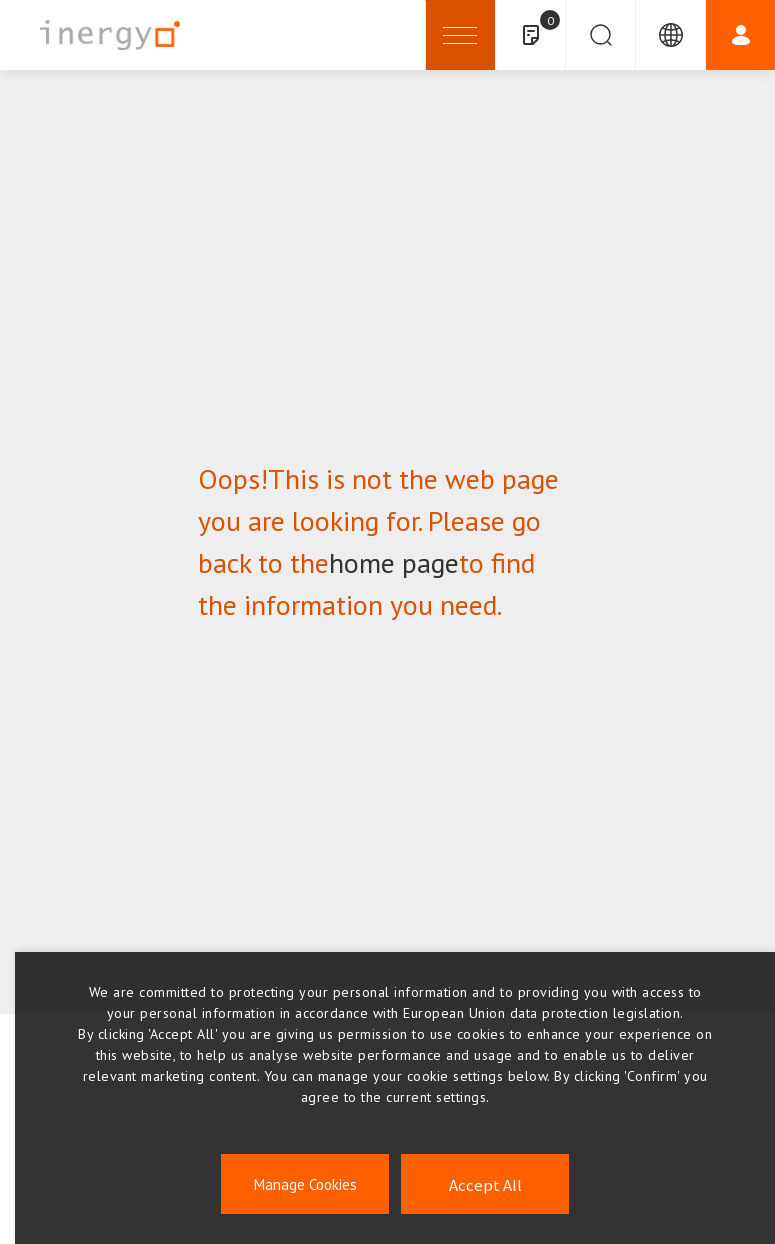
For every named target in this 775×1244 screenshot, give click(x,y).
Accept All (485, 1184)
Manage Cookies (305, 1184)
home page (394, 562)
